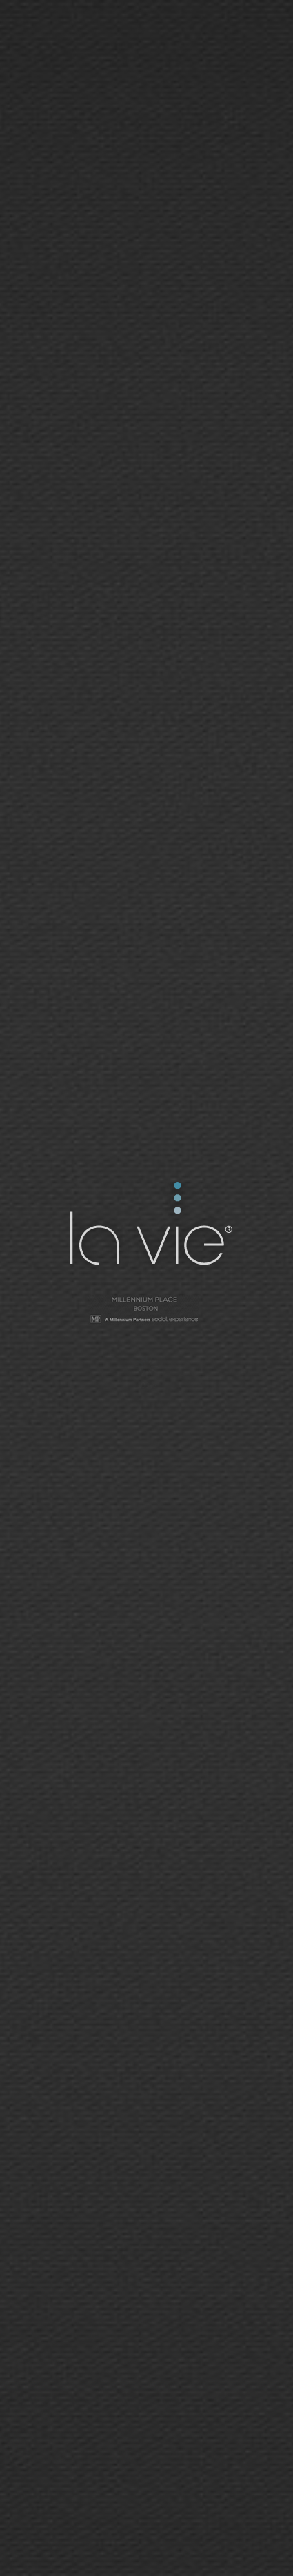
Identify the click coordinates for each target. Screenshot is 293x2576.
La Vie (149, 1226)
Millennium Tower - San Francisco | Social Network (146, 1311)
